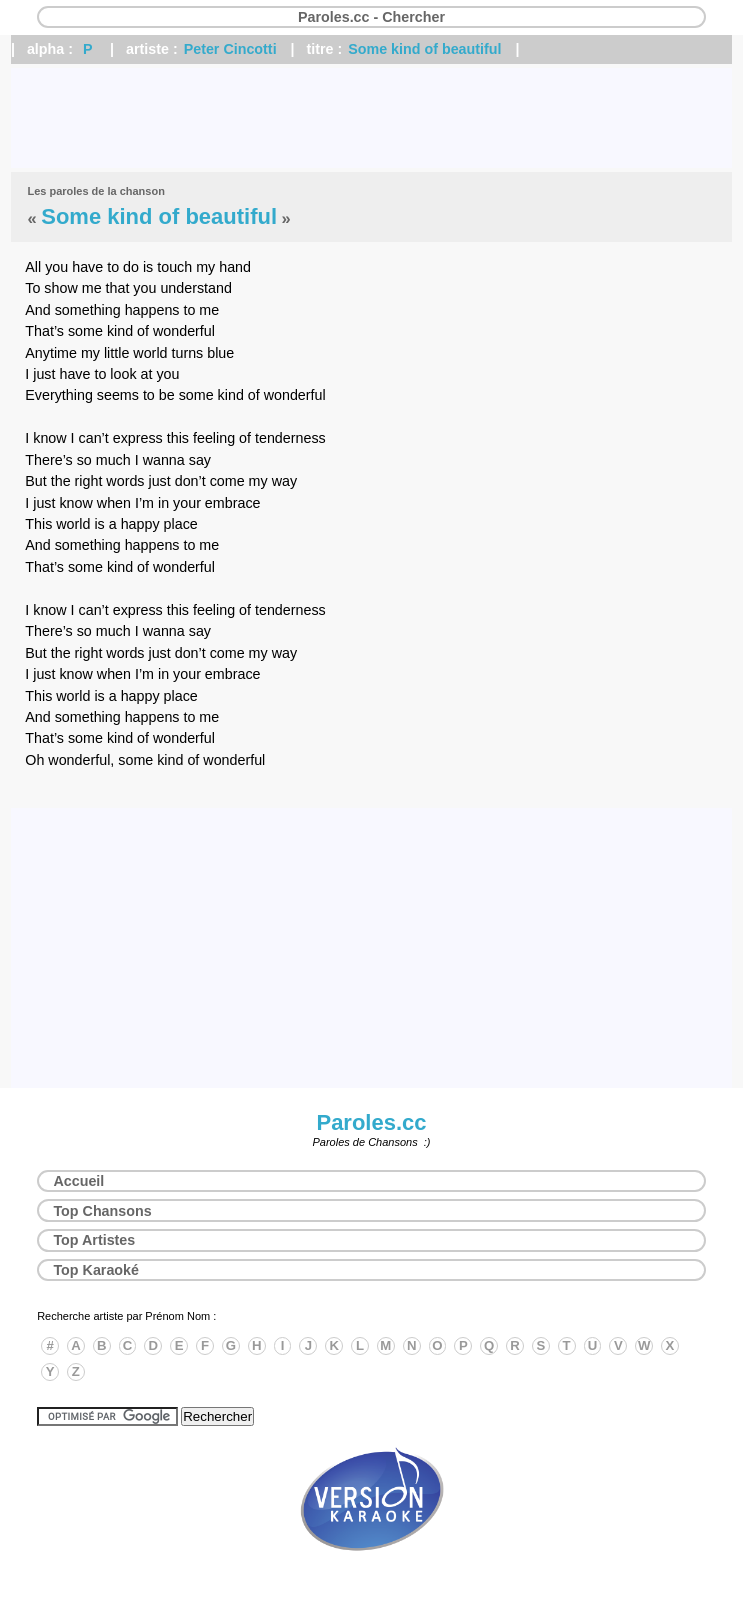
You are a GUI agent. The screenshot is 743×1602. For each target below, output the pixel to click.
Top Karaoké (96, 1270)
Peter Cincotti (230, 49)
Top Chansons (102, 1211)
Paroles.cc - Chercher (371, 17)
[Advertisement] (371, 118)
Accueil (78, 1181)
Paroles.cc (371, 1122)
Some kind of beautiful (424, 49)
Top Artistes (94, 1240)
